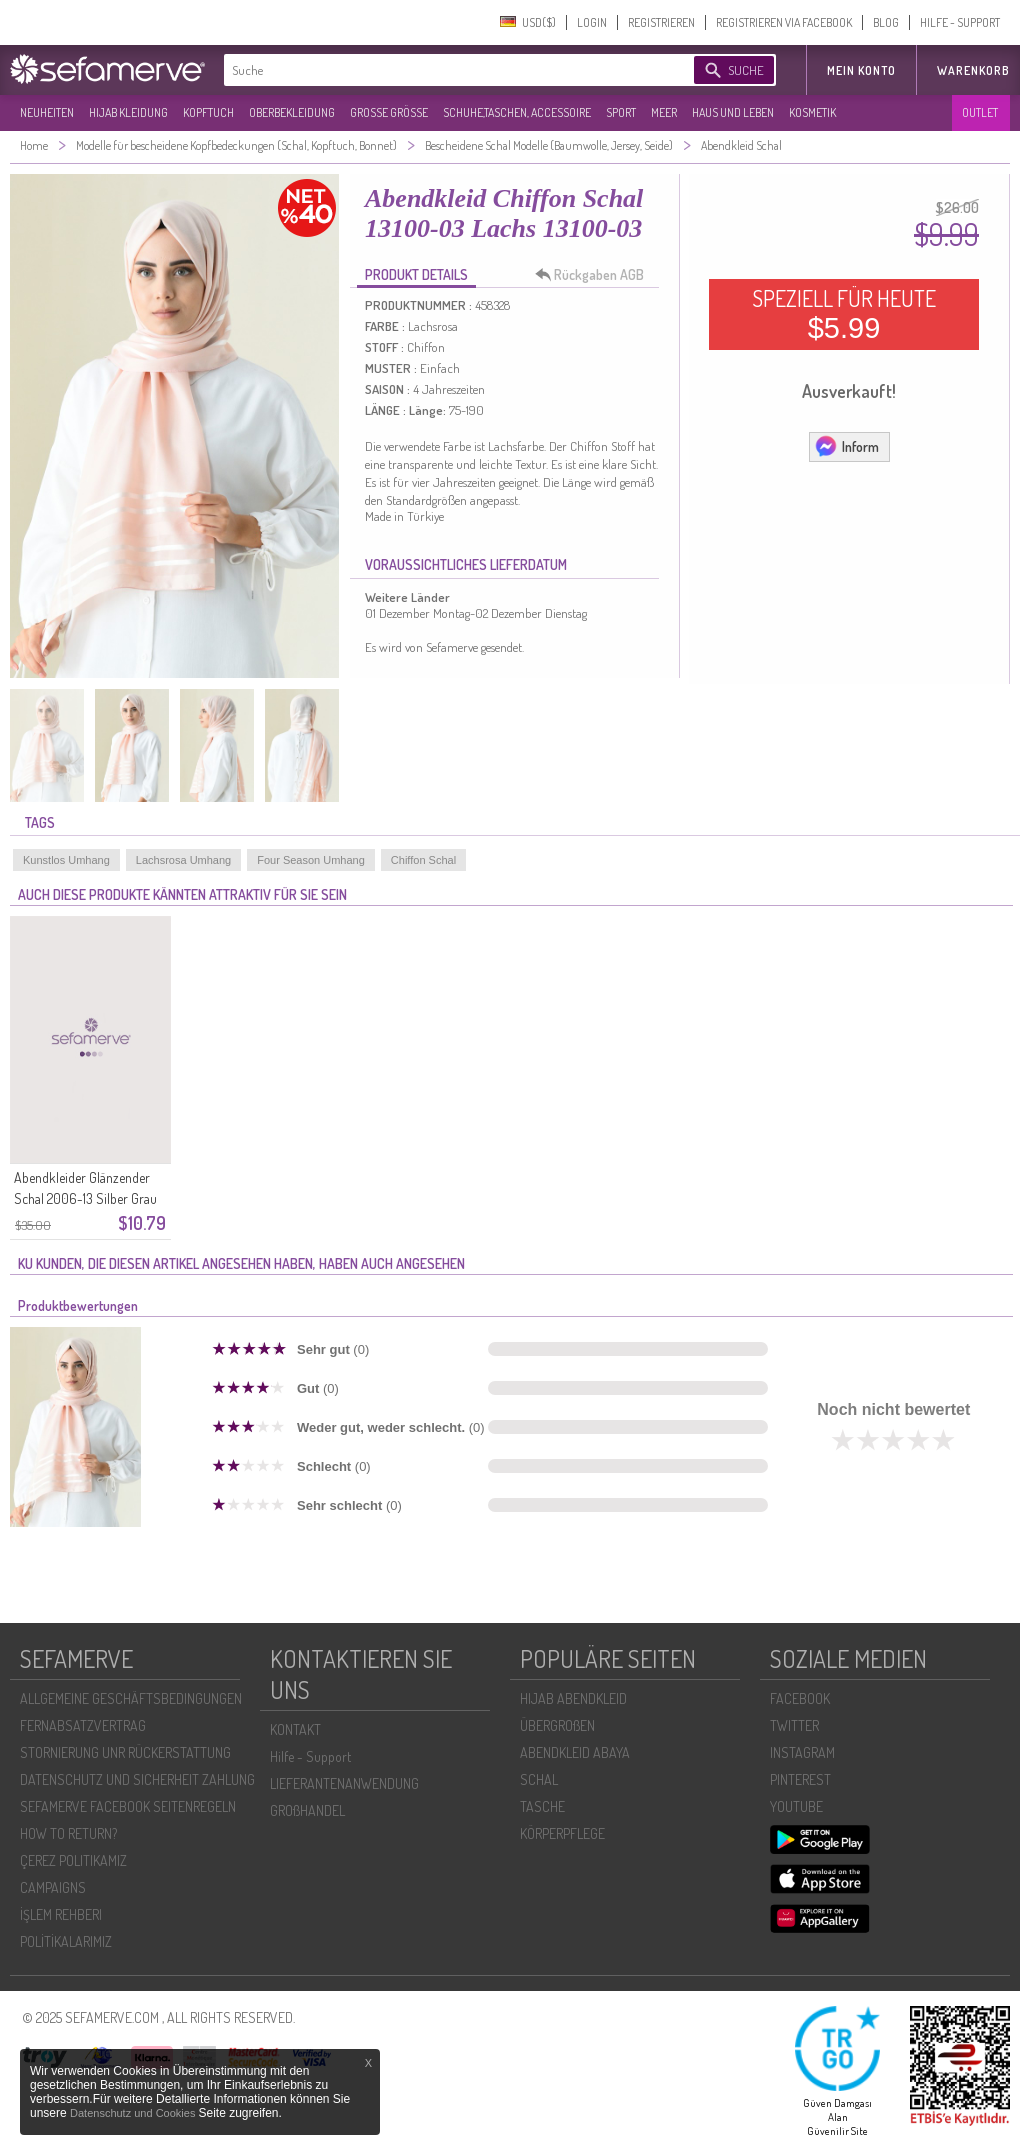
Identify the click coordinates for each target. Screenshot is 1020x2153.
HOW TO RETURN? (68, 1833)
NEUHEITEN (47, 112)
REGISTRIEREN (661, 22)
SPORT (621, 112)
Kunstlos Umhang (66, 860)
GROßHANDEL (307, 1810)
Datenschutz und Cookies (134, 2113)
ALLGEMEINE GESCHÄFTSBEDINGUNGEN (131, 1698)
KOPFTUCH (208, 112)
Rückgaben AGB (595, 275)
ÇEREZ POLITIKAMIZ (73, 1860)
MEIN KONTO (861, 70)
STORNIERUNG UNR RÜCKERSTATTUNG (125, 1752)
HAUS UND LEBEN (733, 112)
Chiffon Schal (423, 860)
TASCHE (542, 1806)
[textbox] (442, 70)
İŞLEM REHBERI (61, 1914)
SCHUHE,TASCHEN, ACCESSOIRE (517, 112)
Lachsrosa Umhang (183, 860)
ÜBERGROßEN (557, 1725)
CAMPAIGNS (53, 1887)
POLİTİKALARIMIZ (66, 1941)
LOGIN (592, 22)
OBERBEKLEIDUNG (292, 112)
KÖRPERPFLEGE (562, 1833)
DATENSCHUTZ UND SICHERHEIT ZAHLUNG (137, 1779)
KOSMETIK (812, 112)
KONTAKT (295, 1729)
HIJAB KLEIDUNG (128, 112)
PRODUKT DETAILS (416, 274)
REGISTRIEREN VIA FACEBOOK (784, 22)
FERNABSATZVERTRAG (83, 1725)
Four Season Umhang (311, 860)
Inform (846, 446)
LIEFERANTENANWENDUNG (344, 1783)
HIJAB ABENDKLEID (573, 1698)
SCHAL (539, 1779)
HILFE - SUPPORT (960, 22)
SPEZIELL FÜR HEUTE (844, 314)
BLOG (886, 22)
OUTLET (980, 112)
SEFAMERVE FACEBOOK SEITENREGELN (128, 1806)
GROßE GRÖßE (389, 112)
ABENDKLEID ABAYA (575, 1752)
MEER (664, 112)
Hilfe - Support (310, 1756)
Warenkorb (973, 70)
